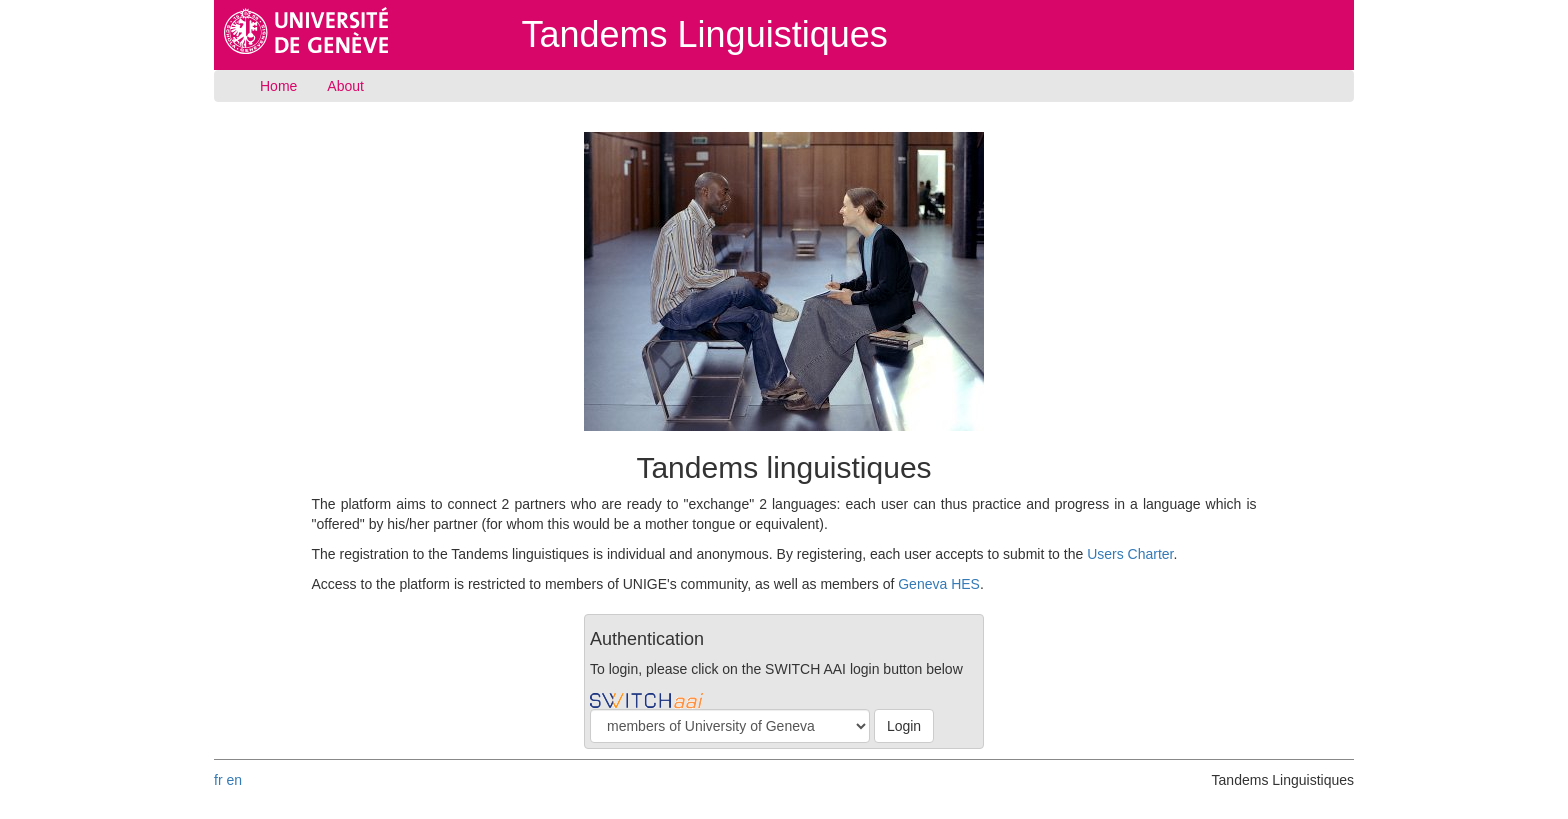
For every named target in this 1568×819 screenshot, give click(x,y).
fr (218, 780)
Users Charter (1130, 554)
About (345, 86)
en (234, 780)
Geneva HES (939, 584)
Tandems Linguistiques (705, 34)
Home (278, 86)
